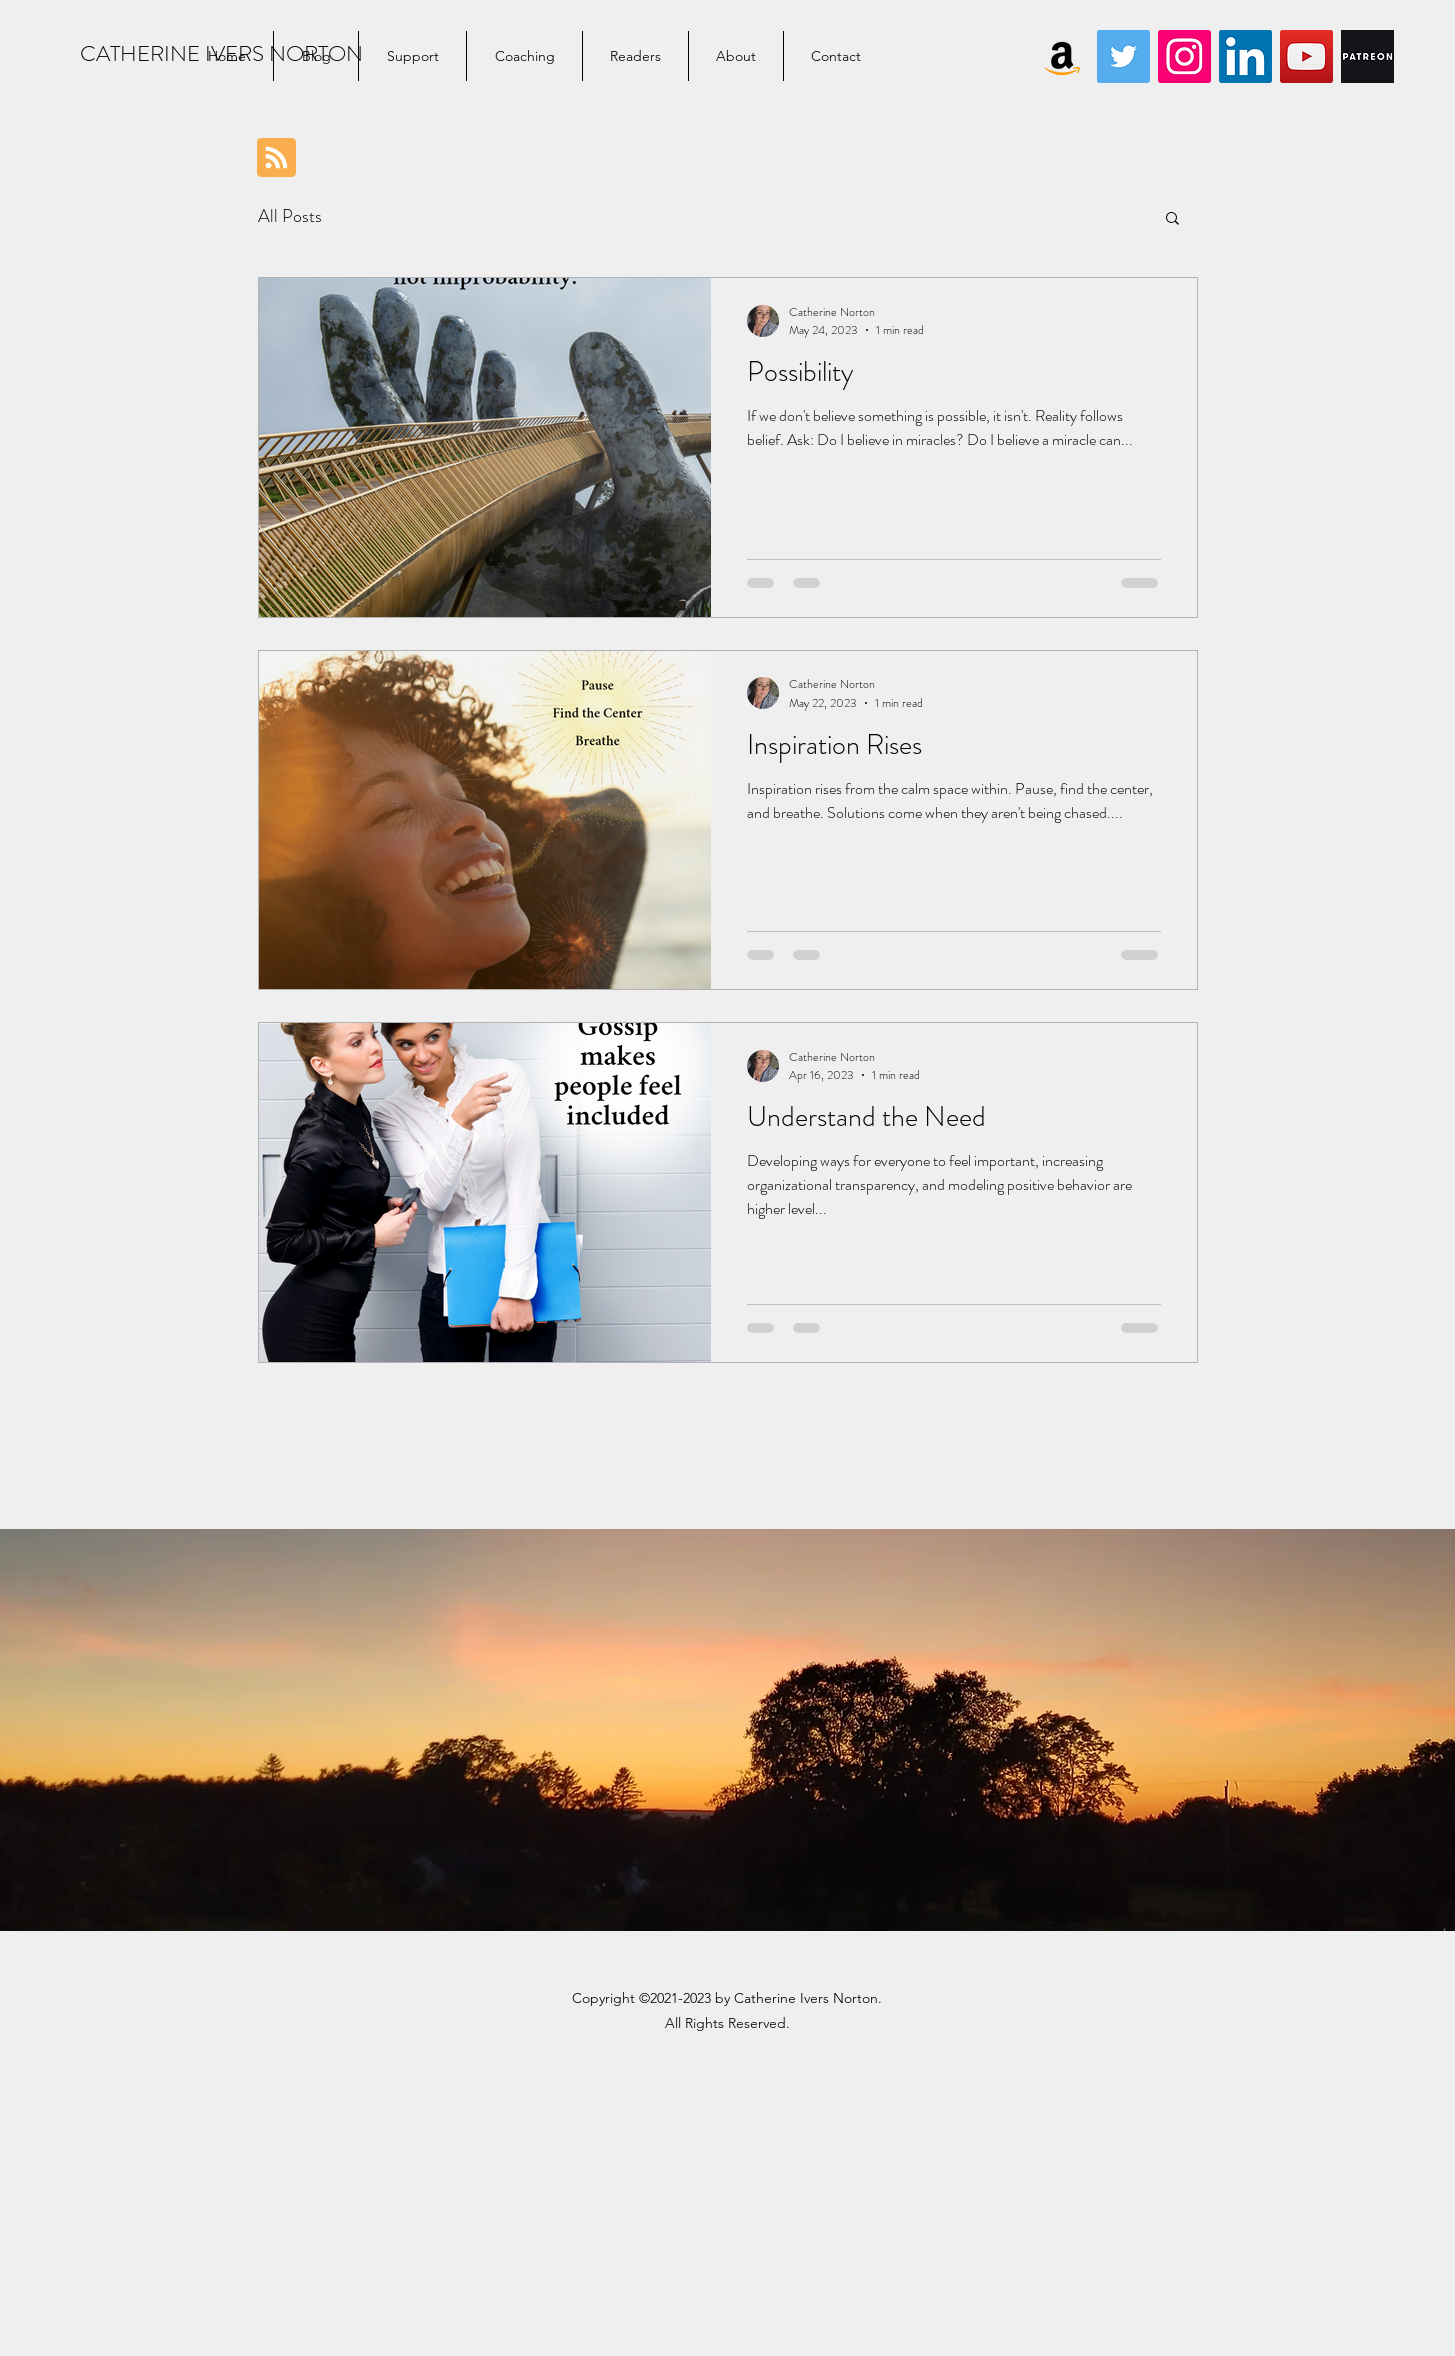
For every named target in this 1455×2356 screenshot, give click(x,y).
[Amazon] (1062, 56)
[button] (1172, 219)
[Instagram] (1184, 56)
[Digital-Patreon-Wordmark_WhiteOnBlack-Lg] (1367, 56)
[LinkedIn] (1245, 56)
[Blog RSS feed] (276, 158)
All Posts (290, 216)
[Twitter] (1123, 56)
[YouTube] (1306, 56)
